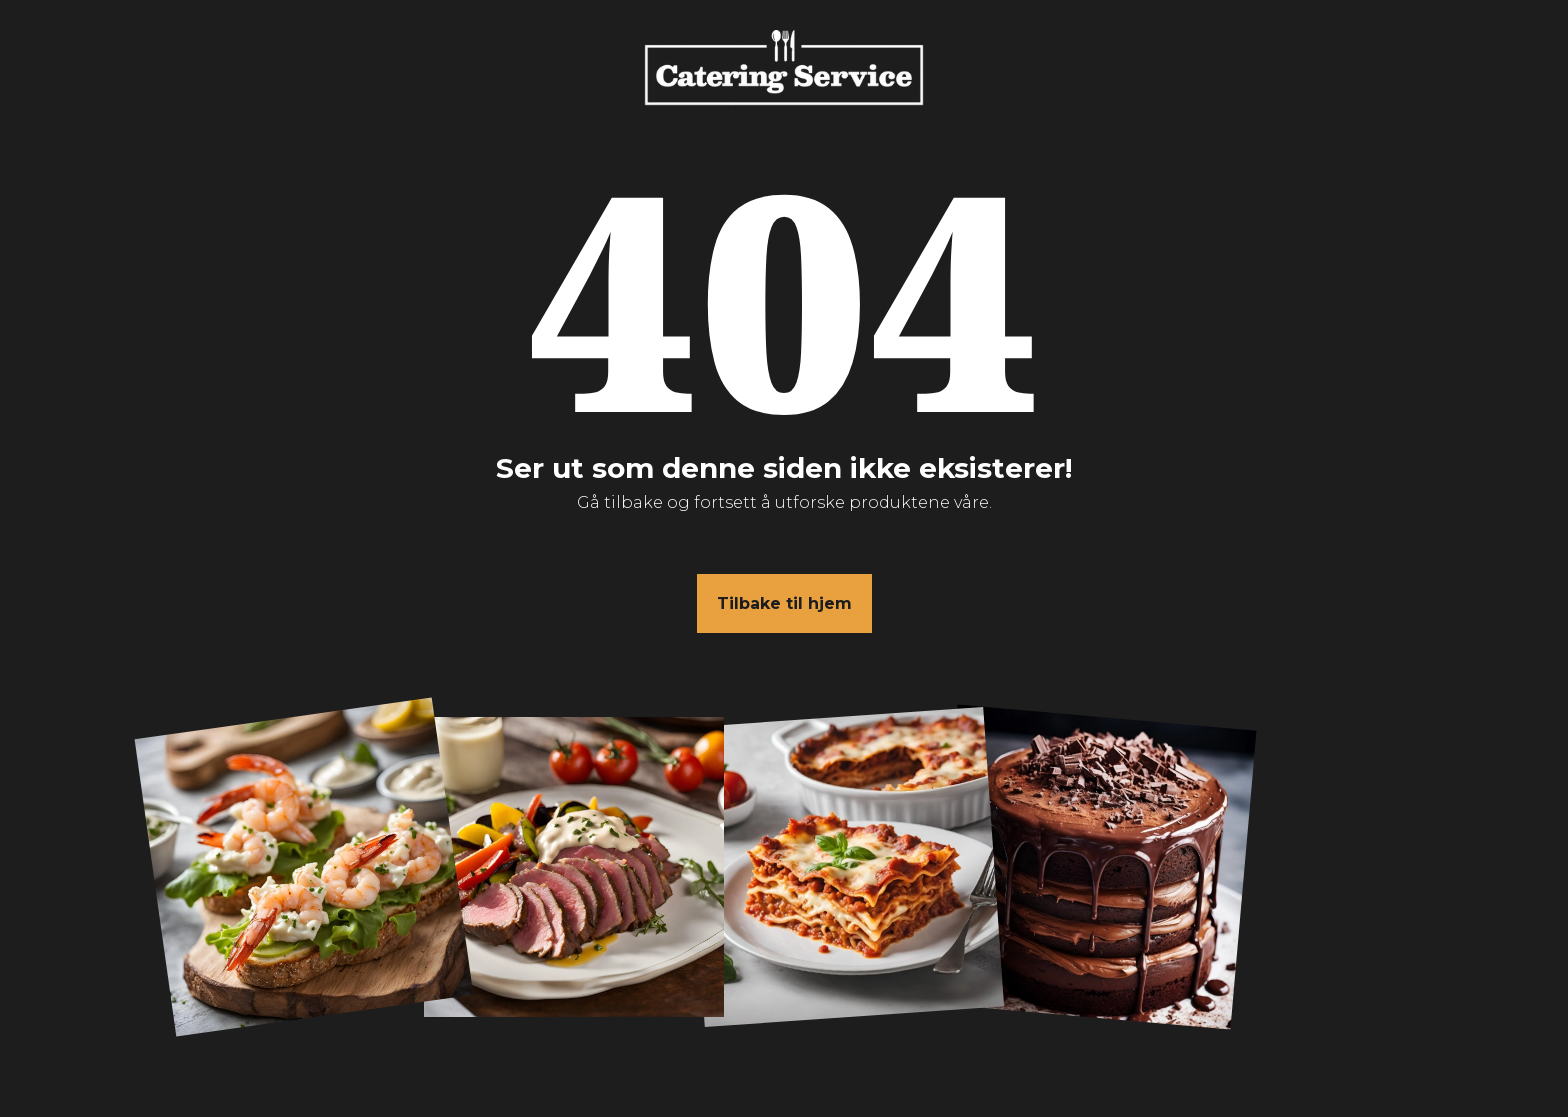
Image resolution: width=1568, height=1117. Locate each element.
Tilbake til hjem (784, 603)
